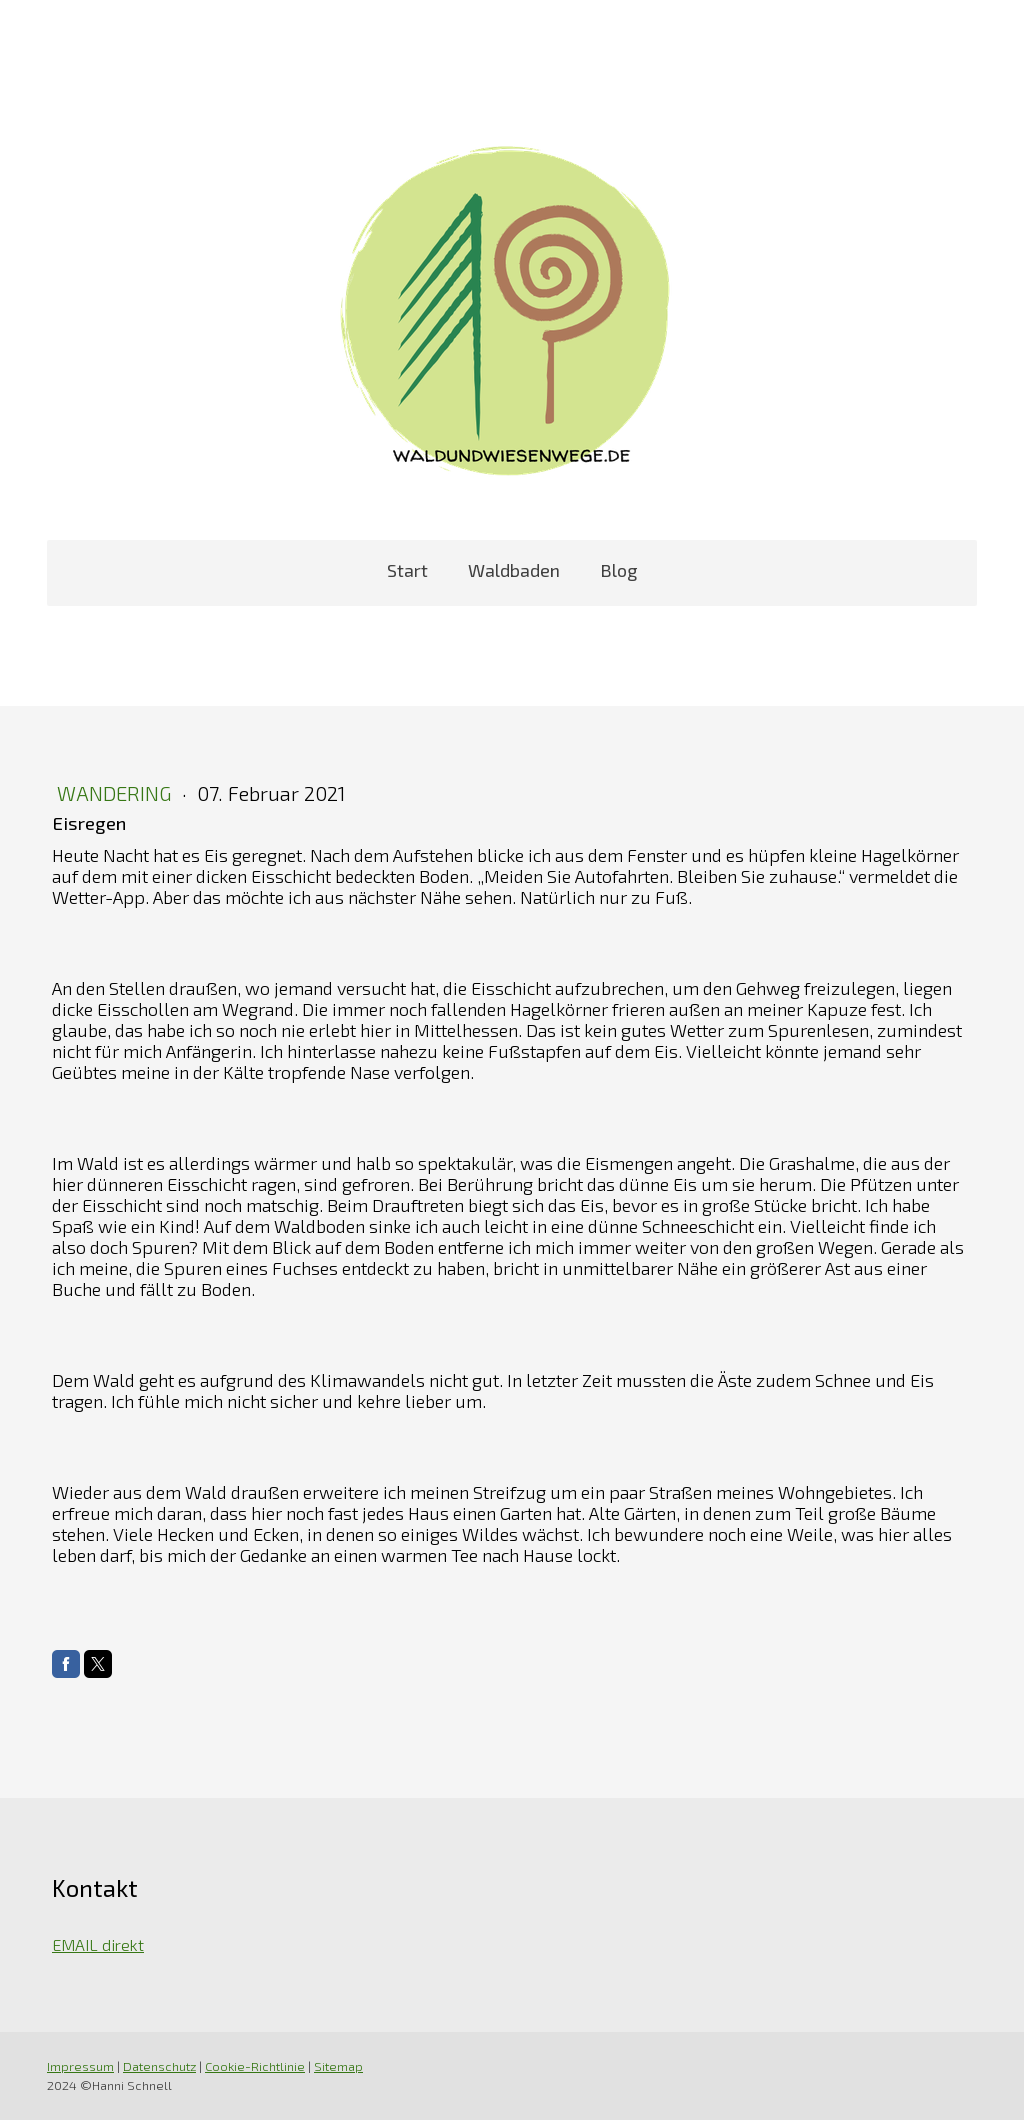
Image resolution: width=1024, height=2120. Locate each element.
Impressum (80, 2066)
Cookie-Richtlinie (255, 2066)
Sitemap (338, 2066)
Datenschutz (159, 2066)
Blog (618, 570)
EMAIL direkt (98, 1944)
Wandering (117, 793)
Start (407, 570)
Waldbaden (514, 570)
